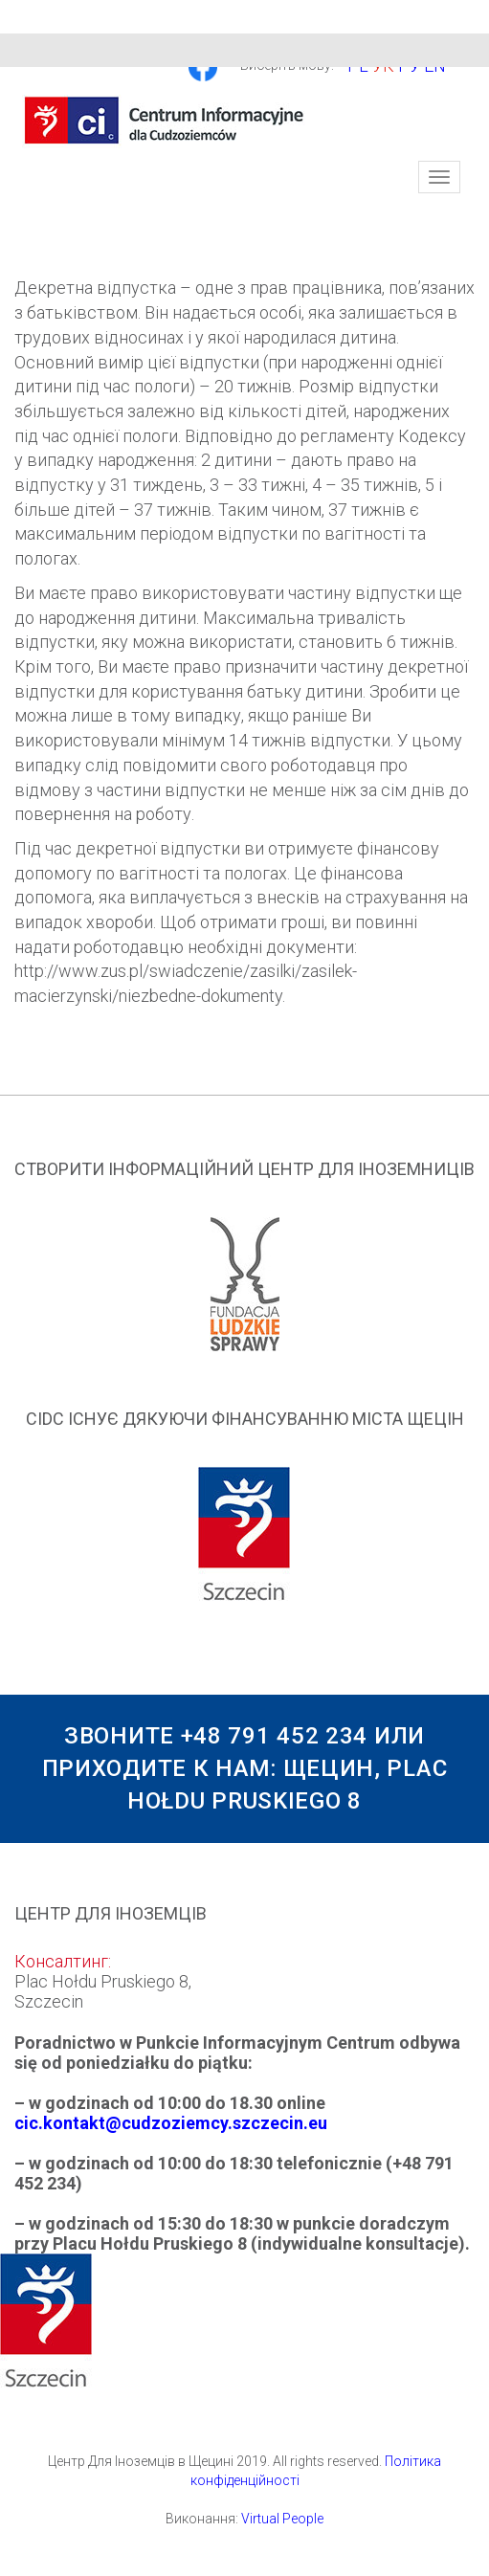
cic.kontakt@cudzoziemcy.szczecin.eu (170, 2123)
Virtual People (282, 2518)
